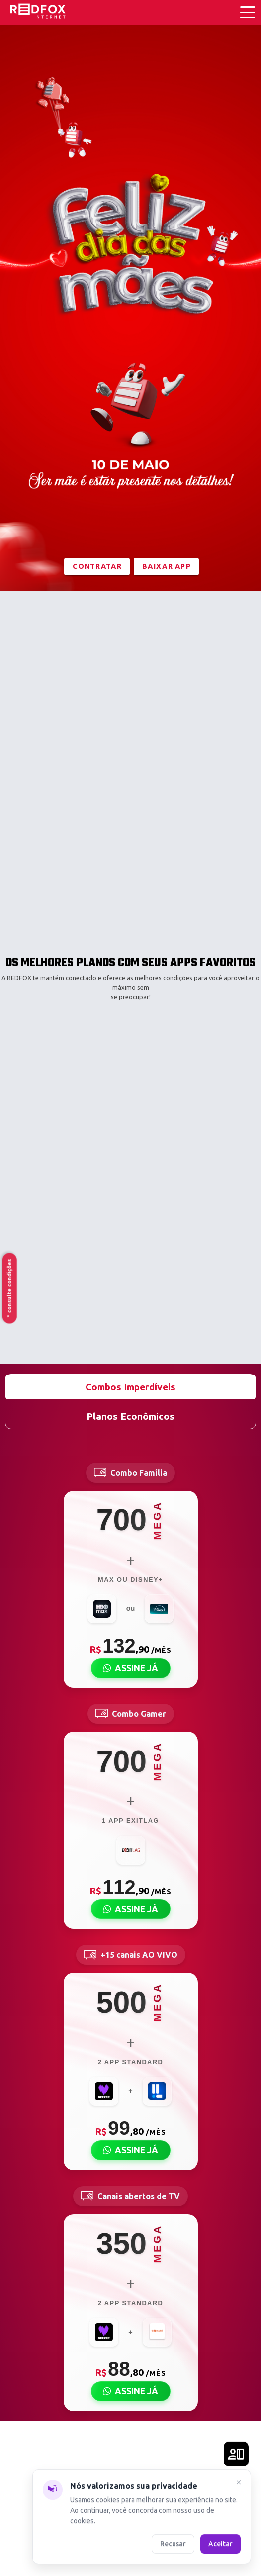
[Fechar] (239, 2483)
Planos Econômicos (130, 1415)
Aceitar (220, 2543)
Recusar (173, 2543)
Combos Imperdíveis (130, 1386)
